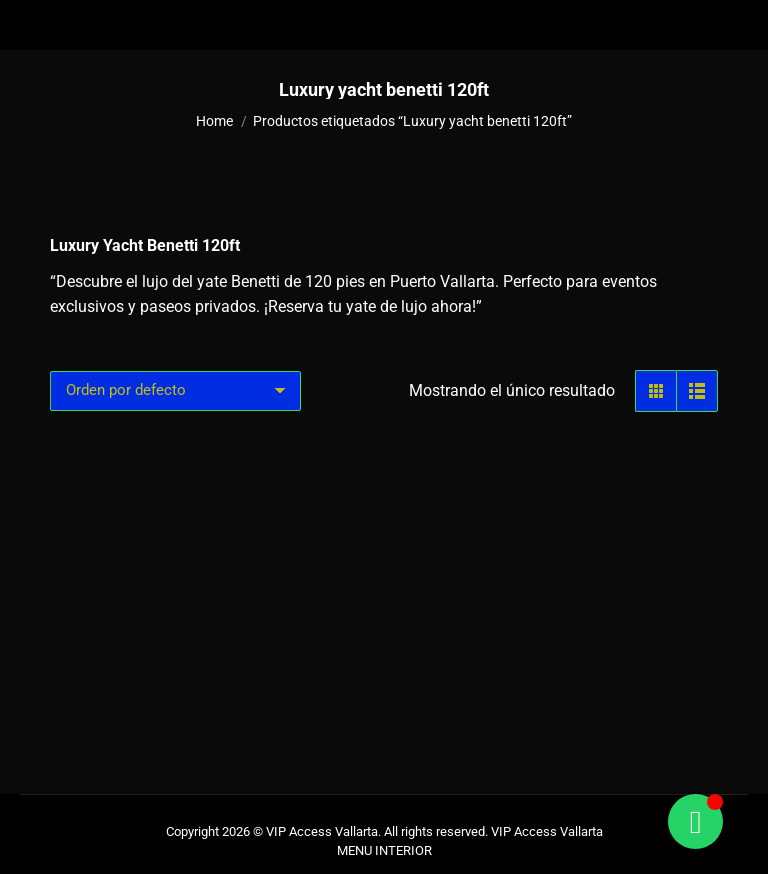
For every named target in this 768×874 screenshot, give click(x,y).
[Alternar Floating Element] (695, 821)
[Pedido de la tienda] (175, 391)
